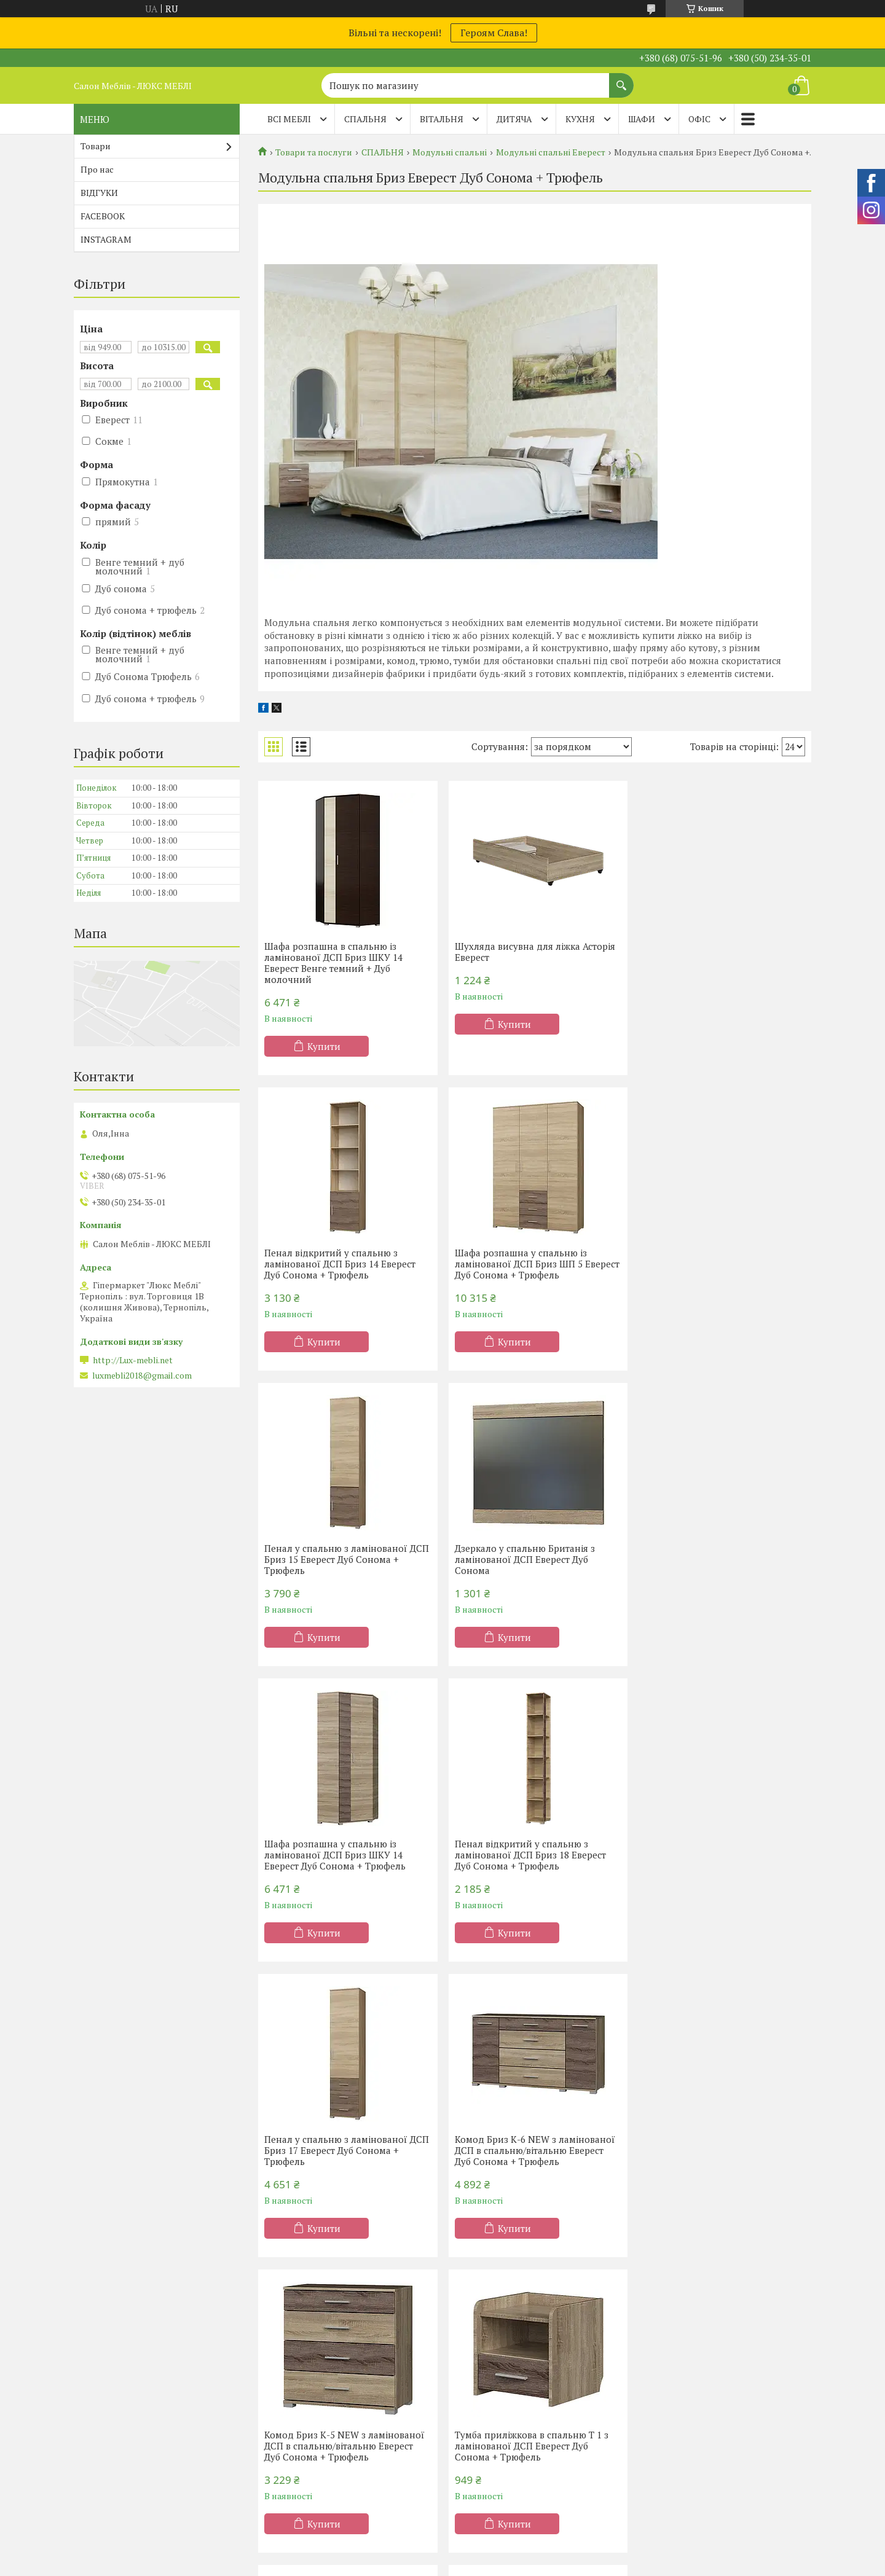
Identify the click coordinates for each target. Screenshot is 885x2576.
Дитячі (285, 2445)
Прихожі (477, 2445)
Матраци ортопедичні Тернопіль (151, 2391)
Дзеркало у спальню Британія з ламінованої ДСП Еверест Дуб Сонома (710, 1263)
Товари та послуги (313, 152)
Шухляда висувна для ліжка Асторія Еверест (532, 952)
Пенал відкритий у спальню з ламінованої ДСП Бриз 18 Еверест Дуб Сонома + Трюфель (528, 1559)
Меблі (471, 2409)
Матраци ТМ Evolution (129, 2445)
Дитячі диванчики (686, 2445)
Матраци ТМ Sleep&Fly (131, 2409)
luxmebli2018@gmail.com (142, 1375)
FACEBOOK (103, 216)
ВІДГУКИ (99, 192)
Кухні (469, 2373)
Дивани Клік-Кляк (686, 2391)
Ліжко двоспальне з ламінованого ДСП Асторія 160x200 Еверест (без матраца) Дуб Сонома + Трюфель (529, 2150)
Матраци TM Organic (125, 2427)
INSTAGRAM (106, 239)
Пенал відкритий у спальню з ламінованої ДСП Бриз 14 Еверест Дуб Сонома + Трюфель (716, 957)
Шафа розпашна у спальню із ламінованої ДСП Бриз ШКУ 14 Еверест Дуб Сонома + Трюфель (335, 1559)
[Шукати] (621, 79)
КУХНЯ (580, 119)
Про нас (97, 169)
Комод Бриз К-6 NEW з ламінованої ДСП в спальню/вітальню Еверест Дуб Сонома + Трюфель (344, 1854)
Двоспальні (295, 2409)
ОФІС (699, 119)
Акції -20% (104, 2373)
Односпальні (297, 2373)
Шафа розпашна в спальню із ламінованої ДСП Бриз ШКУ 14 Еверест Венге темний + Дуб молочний (333, 963)
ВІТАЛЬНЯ (441, 119)
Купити (323, 1046)
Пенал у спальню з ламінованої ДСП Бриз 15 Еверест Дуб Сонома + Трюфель (530, 1263)
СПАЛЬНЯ (365, 119)
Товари (96, 146)
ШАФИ (641, 119)
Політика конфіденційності (541, 2564)
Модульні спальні (449, 152)
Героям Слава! (493, 32)
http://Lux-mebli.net (133, 1360)
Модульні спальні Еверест (550, 152)
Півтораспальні (303, 2391)
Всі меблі (289, 119)
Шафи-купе (482, 2391)
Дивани (664, 2373)
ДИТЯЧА (514, 119)
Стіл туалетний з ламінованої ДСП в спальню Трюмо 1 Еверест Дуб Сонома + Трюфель (345, 2150)
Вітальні (476, 2427)
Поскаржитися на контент (445, 2564)
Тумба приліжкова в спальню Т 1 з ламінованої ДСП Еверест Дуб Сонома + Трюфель (717, 1854)
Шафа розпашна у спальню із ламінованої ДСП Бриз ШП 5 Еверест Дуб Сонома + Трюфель (335, 1263)
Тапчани (665, 2427)
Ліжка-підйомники (310, 2427)
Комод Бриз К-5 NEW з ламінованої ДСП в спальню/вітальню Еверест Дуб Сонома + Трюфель (532, 1854)
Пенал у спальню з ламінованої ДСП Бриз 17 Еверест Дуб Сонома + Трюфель (718, 1559)
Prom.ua (499, 2553)
